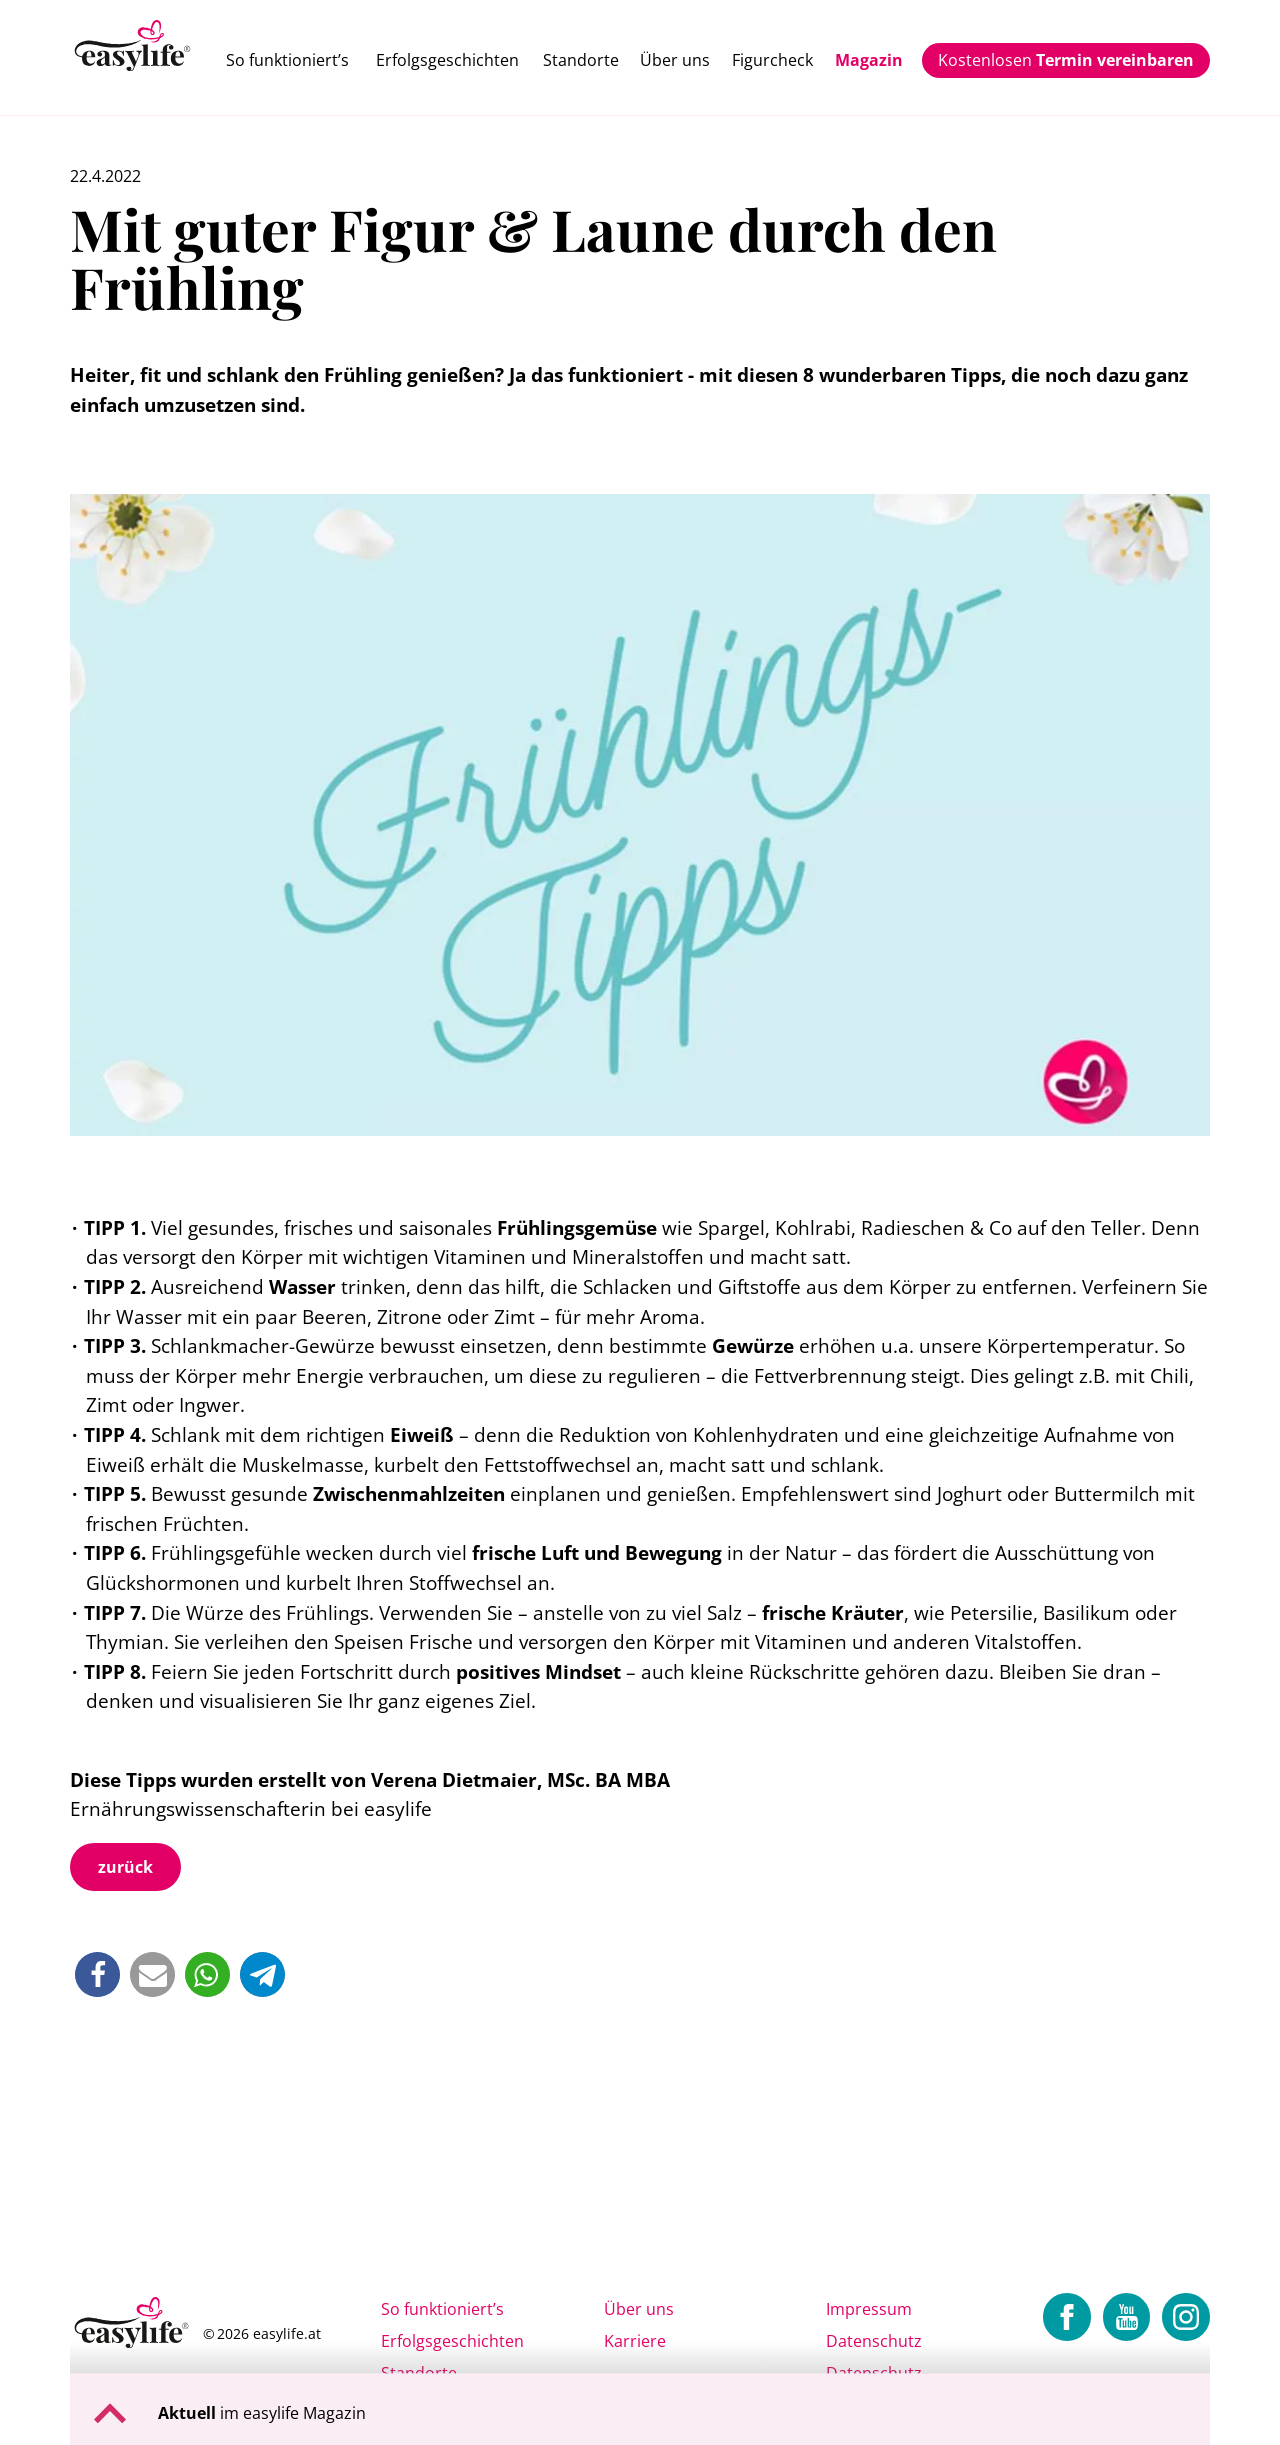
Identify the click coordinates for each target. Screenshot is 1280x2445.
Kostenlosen (1066, 60)
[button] (97, 1974)
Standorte (581, 60)
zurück (125, 1867)
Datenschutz (874, 2341)
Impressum (869, 2309)
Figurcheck (772, 60)
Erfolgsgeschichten (447, 60)
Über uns (675, 60)
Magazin (869, 60)
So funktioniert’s (287, 60)
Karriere (635, 2341)
